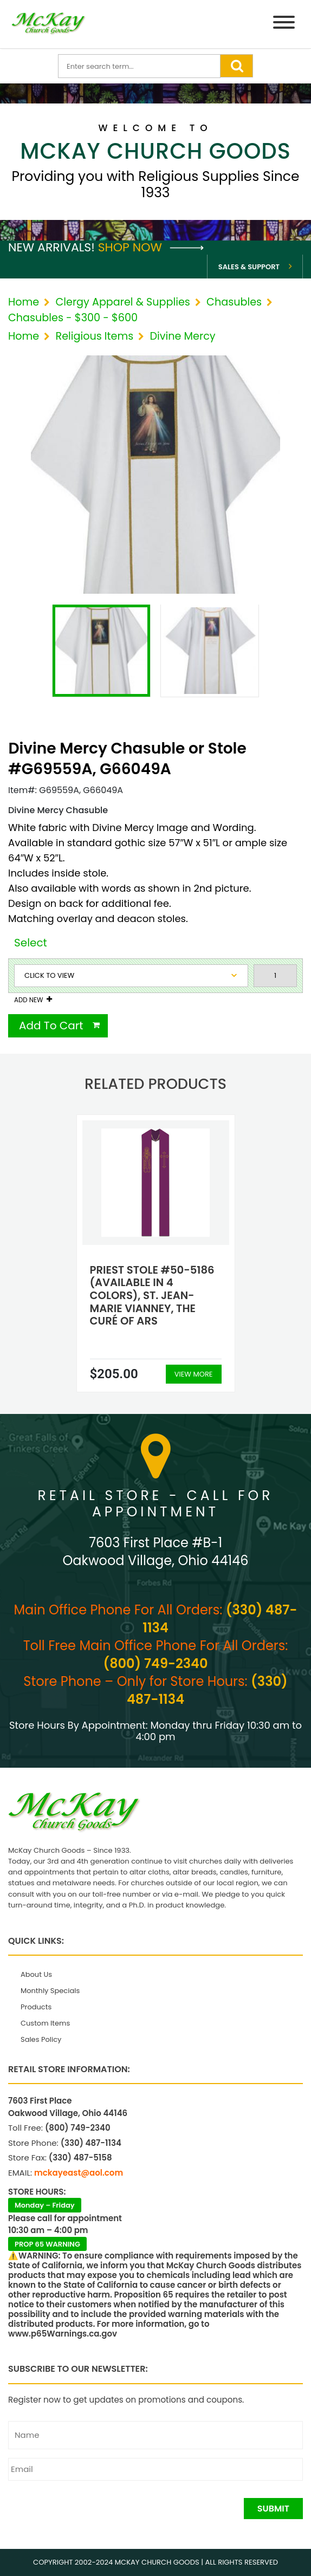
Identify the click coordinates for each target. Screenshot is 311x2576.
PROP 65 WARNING (47, 2244)
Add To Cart (51, 1025)
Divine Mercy (183, 336)
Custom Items (45, 2023)
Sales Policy (41, 2039)
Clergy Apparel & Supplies (122, 302)
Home (23, 302)
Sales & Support (249, 267)
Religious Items (94, 336)
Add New (28, 1000)
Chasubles (234, 302)
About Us (36, 1974)
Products (36, 2007)
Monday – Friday (45, 2205)
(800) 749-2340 (155, 1663)
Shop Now (151, 247)
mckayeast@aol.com (78, 2172)
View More (193, 1374)
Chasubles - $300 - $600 (73, 317)
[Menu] (284, 24)
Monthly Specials (50, 1990)
